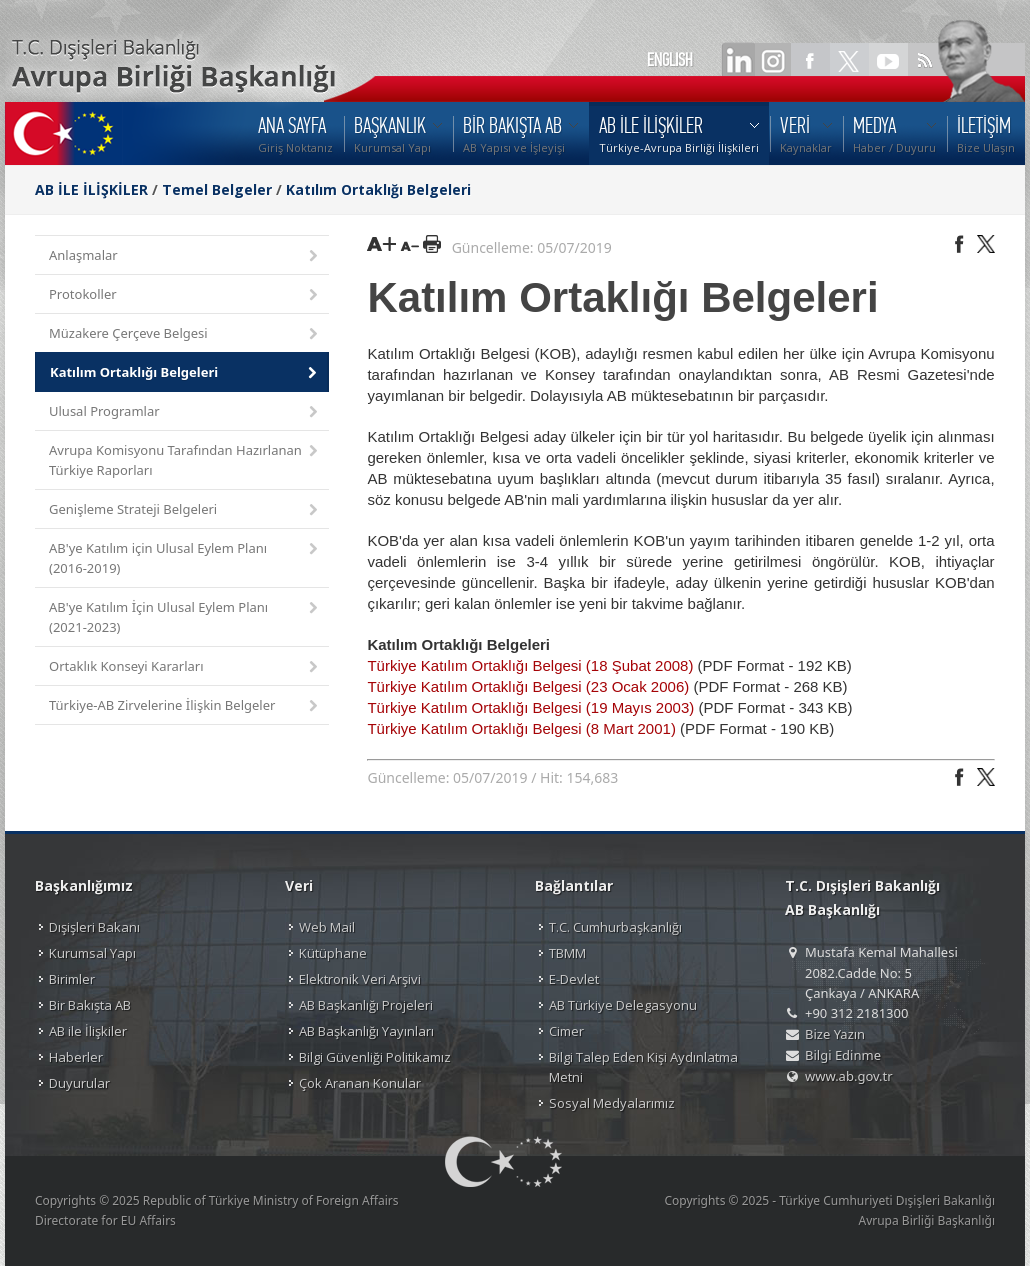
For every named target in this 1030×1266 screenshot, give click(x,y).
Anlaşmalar (185, 256)
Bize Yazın (835, 1034)
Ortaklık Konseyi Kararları (185, 667)
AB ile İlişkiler (88, 1031)
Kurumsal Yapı (92, 953)
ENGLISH (670, 60)
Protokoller (185, 295)
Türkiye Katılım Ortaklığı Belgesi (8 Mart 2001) (521, 728)
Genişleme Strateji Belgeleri (185, 510)
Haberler (76, 1057)
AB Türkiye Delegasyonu (623, 1005)
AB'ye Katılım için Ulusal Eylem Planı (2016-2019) (185, 558)
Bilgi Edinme (843, 1055)
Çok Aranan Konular (360, 1083)
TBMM (567, 953)
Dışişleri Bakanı (94, 927)
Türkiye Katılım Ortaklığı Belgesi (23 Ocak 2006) (528, 686)
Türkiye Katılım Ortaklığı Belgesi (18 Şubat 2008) (532, 665)
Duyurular (79, 1083)
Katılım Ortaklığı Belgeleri (378, 189)
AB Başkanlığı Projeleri (366, 1005)
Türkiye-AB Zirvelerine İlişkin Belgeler (185, 706)
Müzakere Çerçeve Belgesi (185, 334)
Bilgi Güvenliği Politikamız (375, 1057)
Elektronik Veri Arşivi (360, 979)
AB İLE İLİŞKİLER (91, 189)
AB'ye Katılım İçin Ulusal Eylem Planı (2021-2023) (185, 617)
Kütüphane (333, 953)
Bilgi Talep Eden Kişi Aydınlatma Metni (643, 1067)
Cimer (566, 1031)
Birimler (72, 979)
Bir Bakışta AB (90, 1005)
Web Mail (327, 927)
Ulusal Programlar (185, 412)
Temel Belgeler (217, 189)
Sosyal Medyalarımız (612, 1103)
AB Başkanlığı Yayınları (366, 1031)
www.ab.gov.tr (849, 1076)
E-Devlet (574, 979)
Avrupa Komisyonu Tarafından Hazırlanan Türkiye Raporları (185, 460)
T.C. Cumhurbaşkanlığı (615, 927)
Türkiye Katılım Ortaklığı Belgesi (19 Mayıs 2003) (530, 707)
